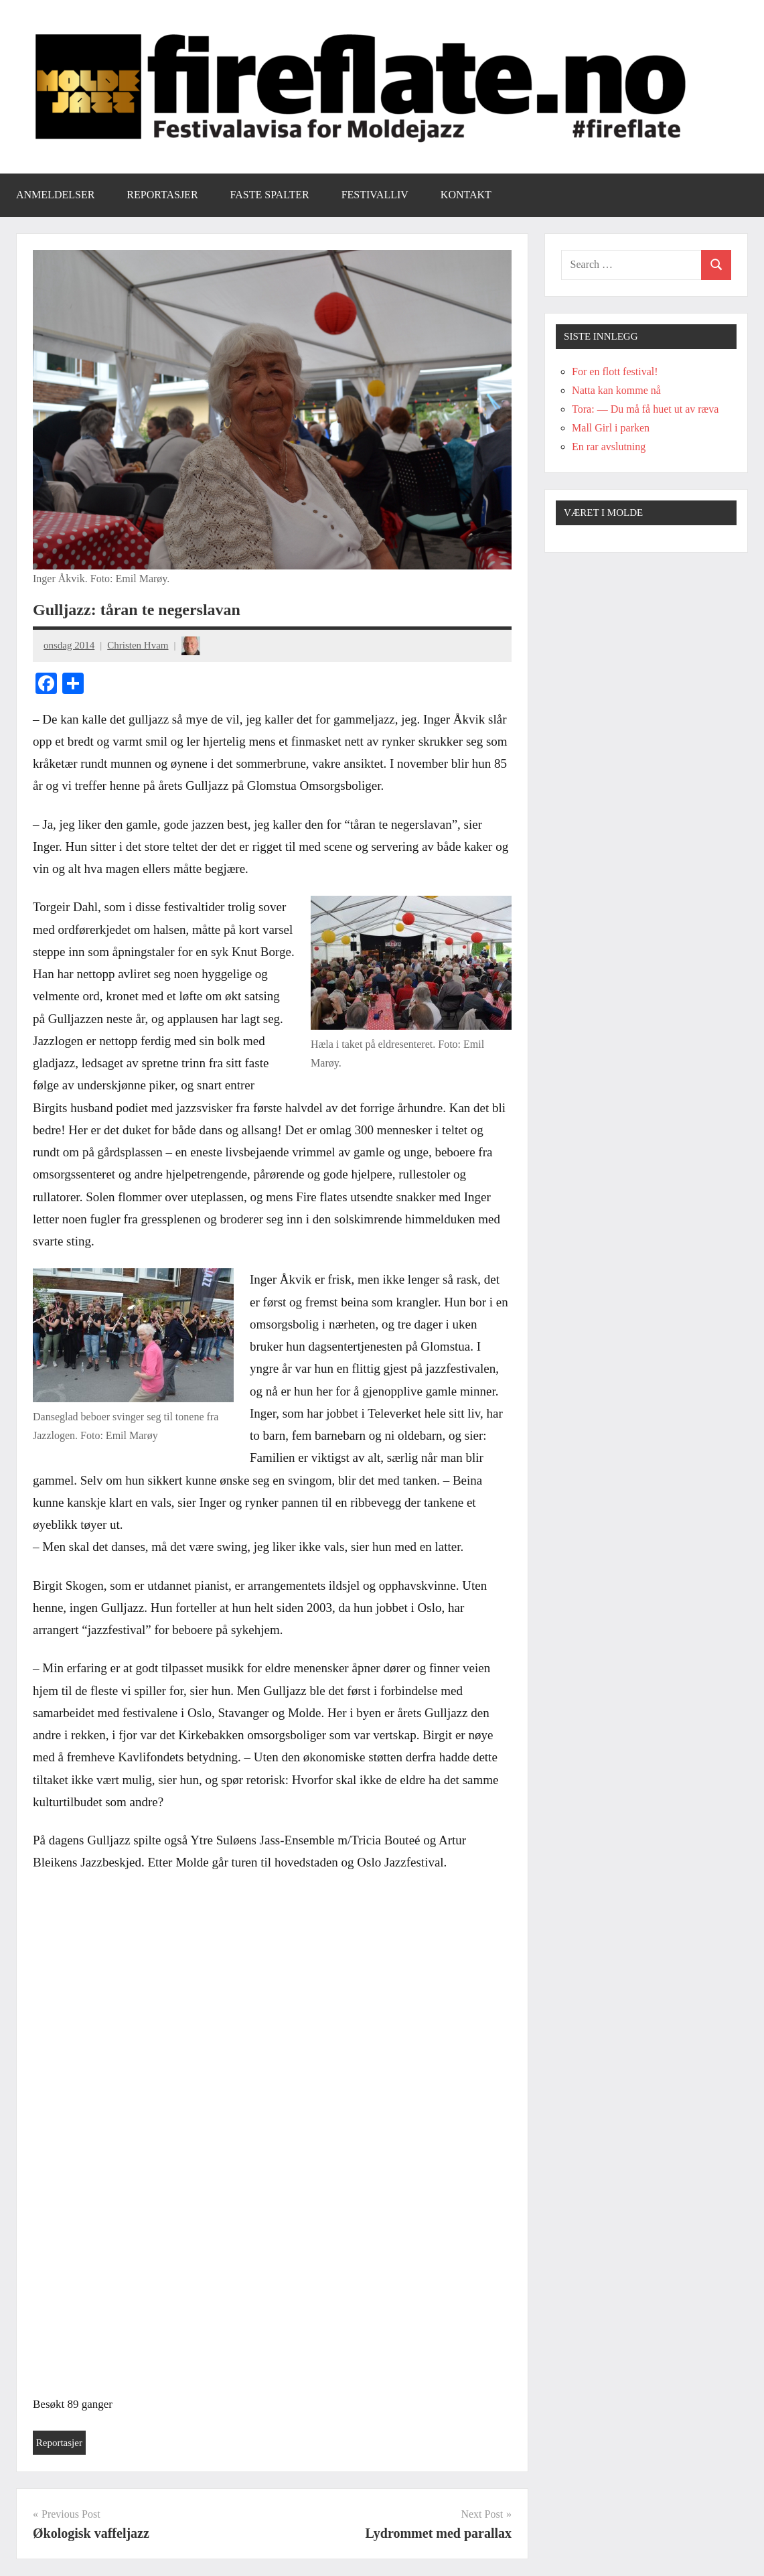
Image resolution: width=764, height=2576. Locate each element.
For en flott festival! (615, 371)
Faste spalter (269, 194)
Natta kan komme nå (616, 390)
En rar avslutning (608, 446)
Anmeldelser (55, 194)
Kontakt (466, 194)
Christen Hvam (137, 645)
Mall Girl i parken (611, 427)
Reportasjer (162, 194)
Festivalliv (374, 194)
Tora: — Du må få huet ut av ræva (645, 409)
